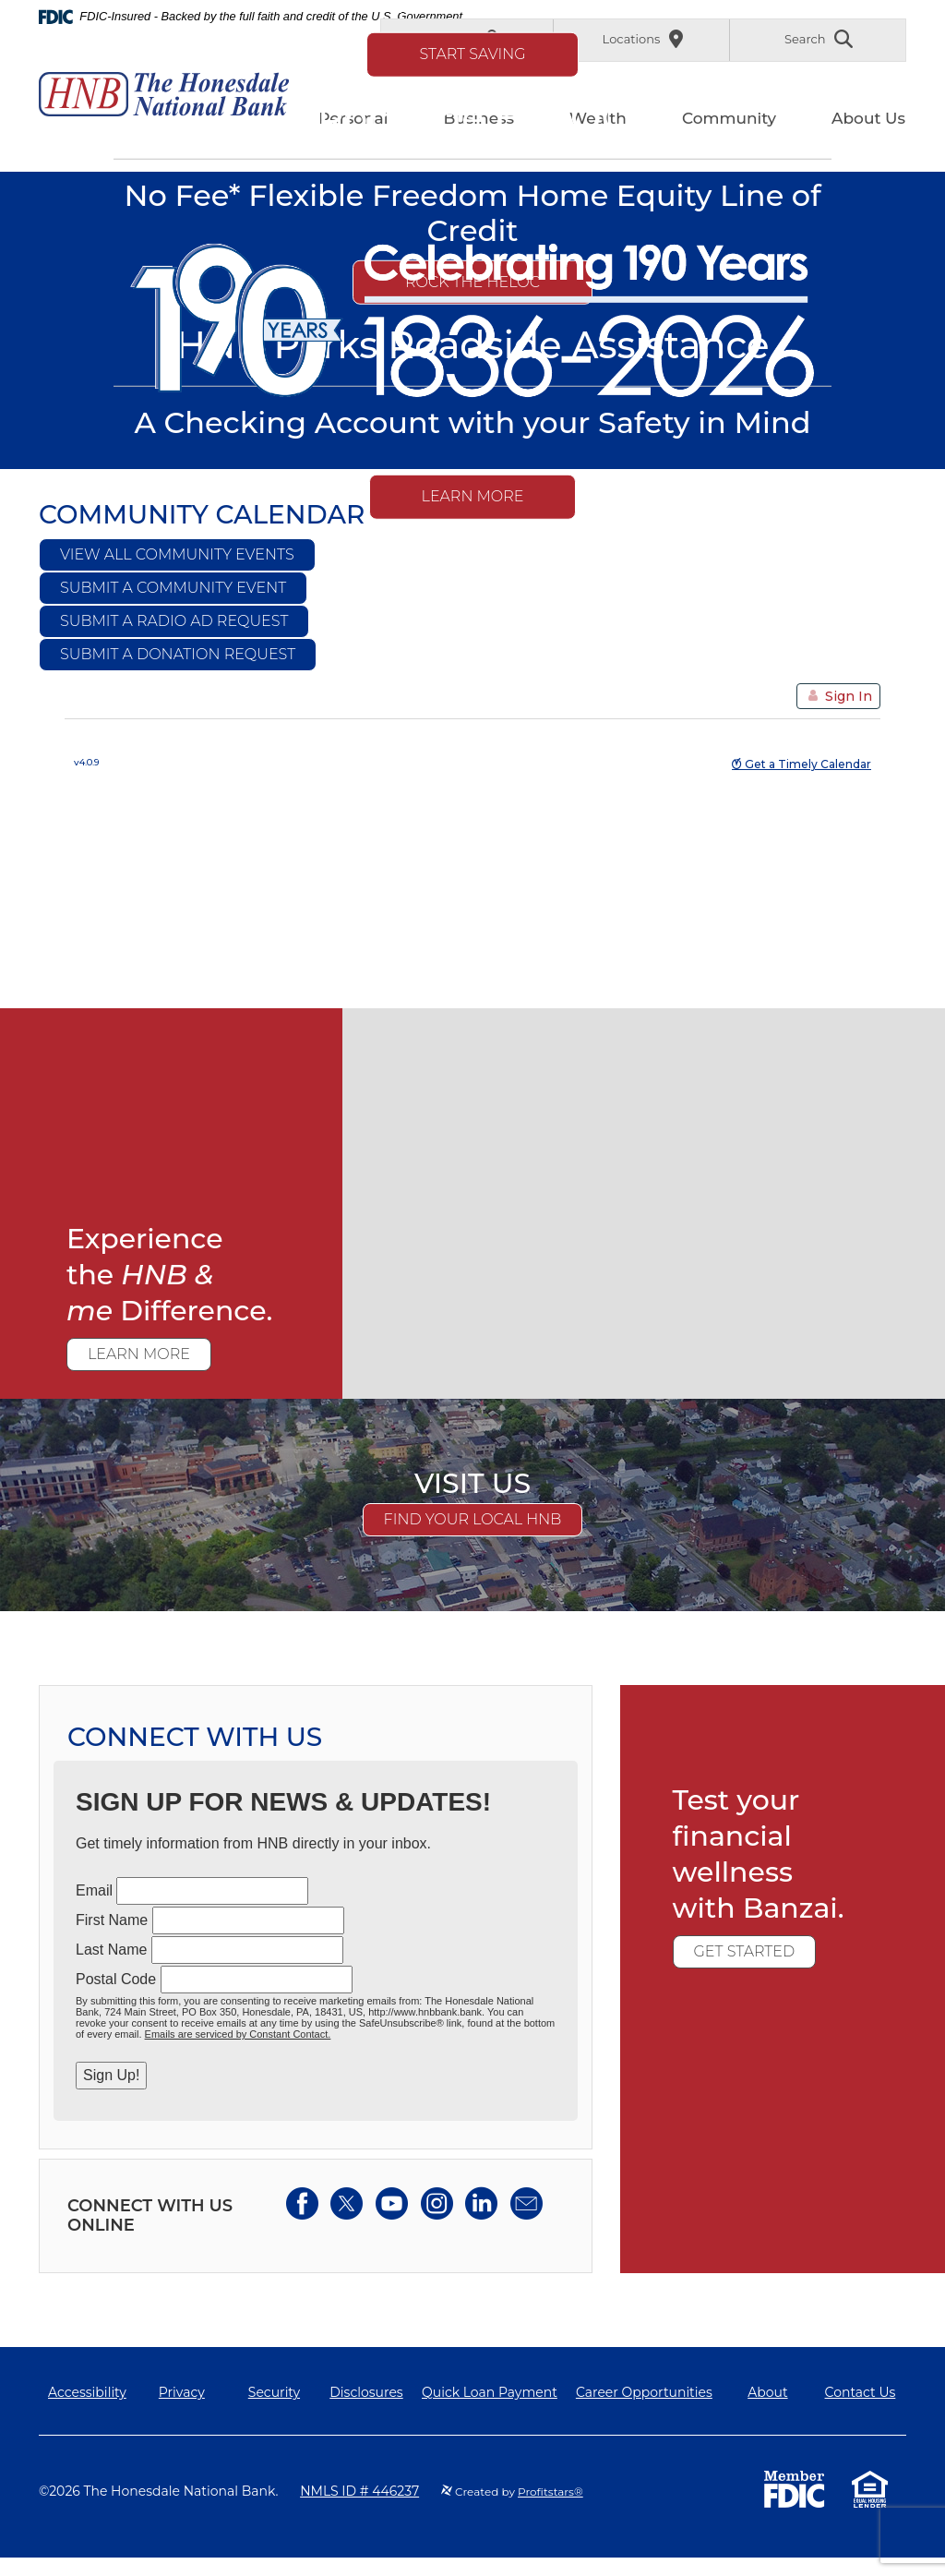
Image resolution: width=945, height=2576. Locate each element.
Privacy (182, 2392)
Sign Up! (111, 2075)
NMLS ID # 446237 (359, 2491)
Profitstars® (550, 2491)
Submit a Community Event (173, 587)
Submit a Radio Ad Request (174, 621)
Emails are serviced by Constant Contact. (238, 2034)
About (767, 2392)
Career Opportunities (644, 2392)
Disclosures (365, 2392)
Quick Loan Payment (489, 2392)
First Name (112, 1920)
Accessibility (87, 2392)
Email (94, 1890)
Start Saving (472, 53)
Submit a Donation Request (177, 654)
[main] (472, 1222)
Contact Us (860, 2392)
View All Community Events (177, 554)
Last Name (111, 1949)
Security (274, 2392)
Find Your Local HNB (473, 1519)
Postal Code (116, 1979)
